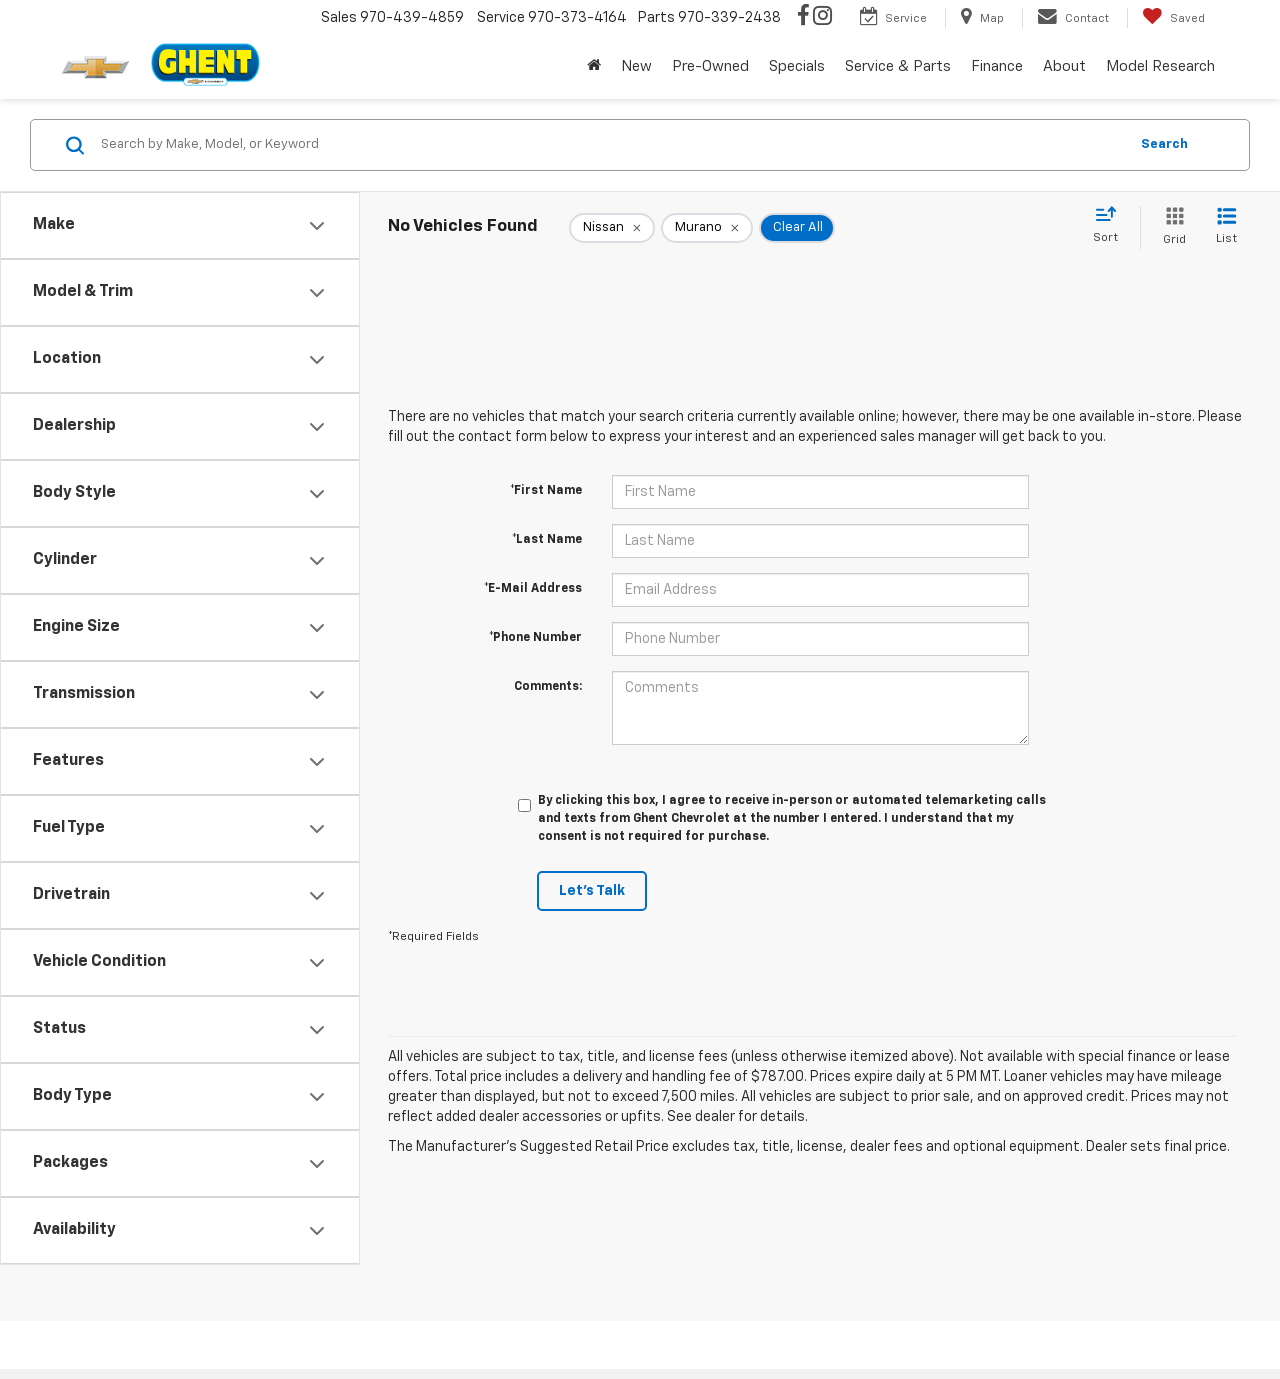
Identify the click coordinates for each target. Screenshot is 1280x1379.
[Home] (594, 67)
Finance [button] (997, 66)
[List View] (1226, 227)
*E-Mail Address (533, 589)
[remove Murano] (707, 228)
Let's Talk (592, 891)
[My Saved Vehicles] (1173, 18)
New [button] (636, 66)
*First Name (546, 491)
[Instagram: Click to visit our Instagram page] (822, 18)
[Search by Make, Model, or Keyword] (611, 145)
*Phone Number (535, 638)
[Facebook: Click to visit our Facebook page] (803, 18)
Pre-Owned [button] (710, 66)
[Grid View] (1170, 227)
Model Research (1160, 66)
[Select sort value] (1111, 226)
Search (1164, 144)
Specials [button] (797, 66)
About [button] (1064, 66)
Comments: (548, 687)
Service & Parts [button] (898, 66)
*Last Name (547, 540)
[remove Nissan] (612, 228)
